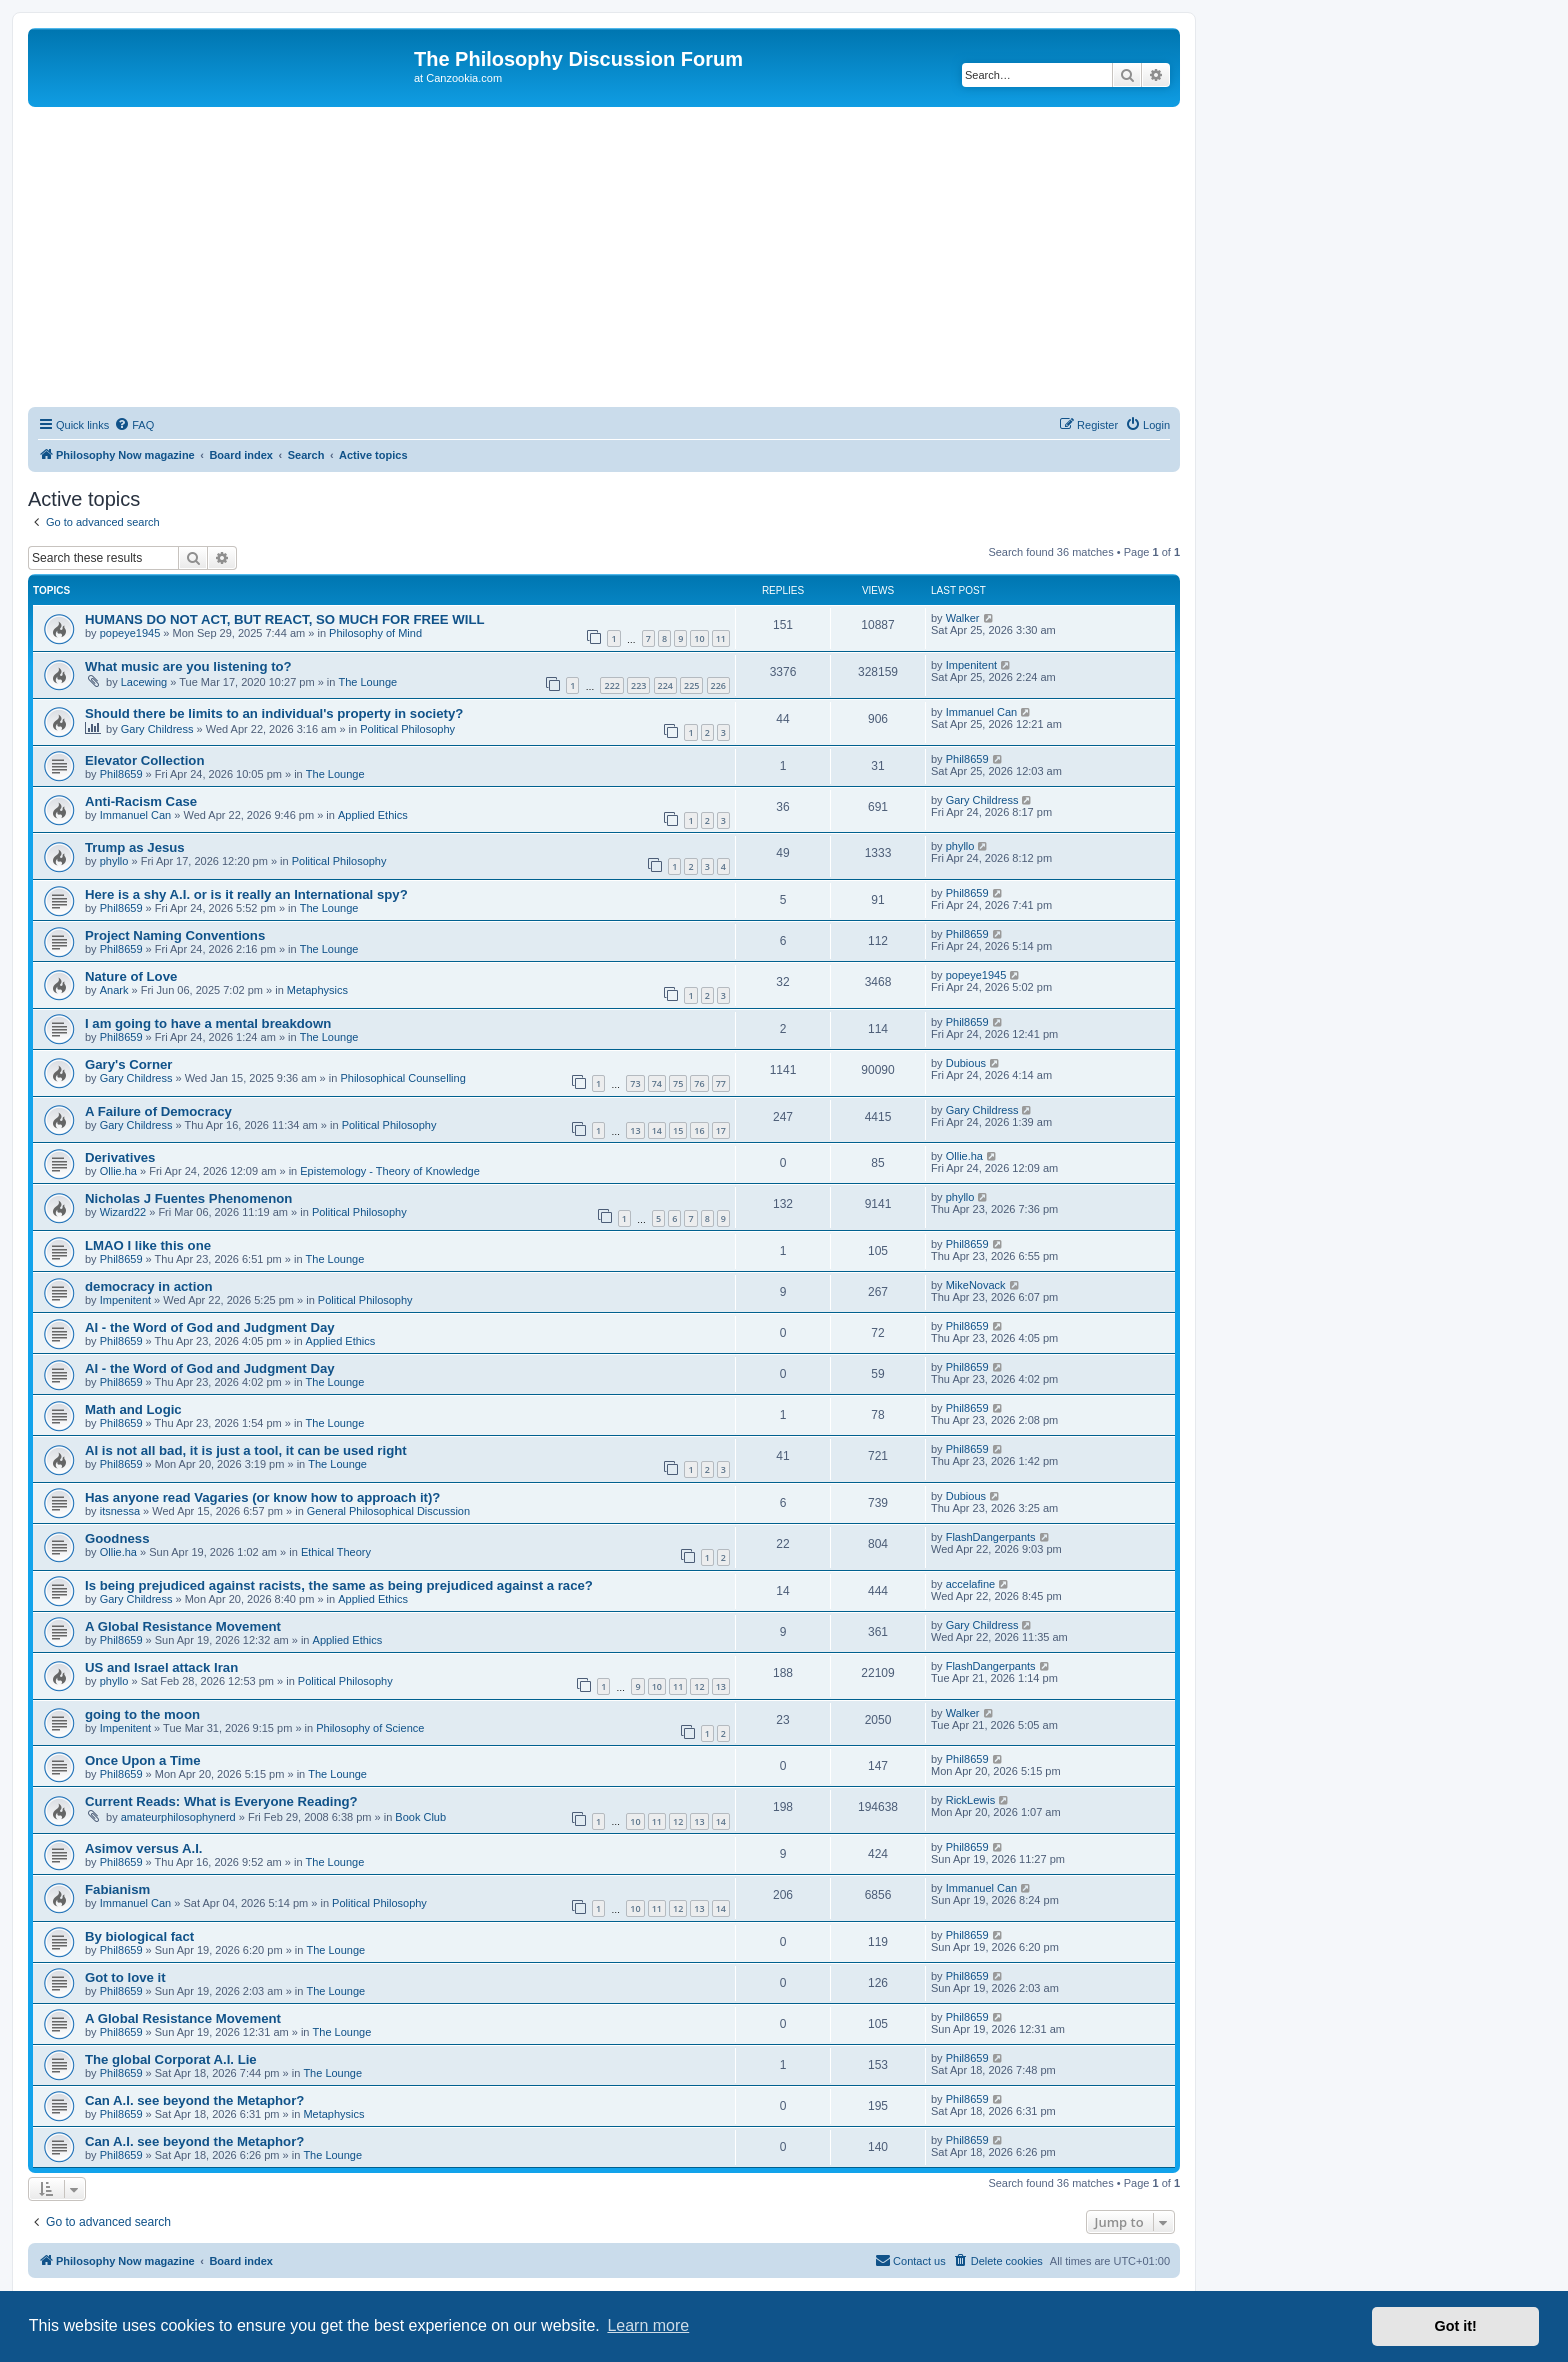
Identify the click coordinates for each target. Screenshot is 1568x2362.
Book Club (420, 1817)
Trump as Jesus (135, 847)
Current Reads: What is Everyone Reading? (221, 1801)
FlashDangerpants (991, 1537)
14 (657, 1130)
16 (699, 1130)
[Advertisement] (604, 257)
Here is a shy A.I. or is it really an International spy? (246, 894)
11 (721, 638)
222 (611, 685)
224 (665, 685)
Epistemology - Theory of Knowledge (390, 1171)
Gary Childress (157, 729)
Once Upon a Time (143, 1760)
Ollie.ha (118, 1171)
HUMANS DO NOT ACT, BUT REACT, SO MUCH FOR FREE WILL (285, 619)
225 (691, 685)
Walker (963, 618)
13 (635, 1130)
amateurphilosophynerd (178, 1817)
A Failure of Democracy (158, 1111)
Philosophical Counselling (402, 1078)
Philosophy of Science (370, 1728)
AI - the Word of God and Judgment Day (210, 1327)
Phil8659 (121, 774)
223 (638, 685)
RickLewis (971, 1800)
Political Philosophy (407, 729)
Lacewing (144, 682)
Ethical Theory (336, 1552)
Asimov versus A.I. (144, 1848)
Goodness (117, 1538)
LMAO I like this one (148, 1245)
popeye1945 (130, 633)
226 (718, 685)
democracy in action (149, 1286)
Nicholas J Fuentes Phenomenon (188, 1198)
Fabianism (117, 1889)
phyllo (114, 861)
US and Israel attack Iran (161, 1667)
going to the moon (142, 1714)
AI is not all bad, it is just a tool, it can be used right (246, 1450)
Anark (114, 990)
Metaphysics (317, 990)
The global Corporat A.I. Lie (171, 2059)
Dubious (966, 1063)
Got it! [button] (1456, 2326)
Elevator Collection (144, 760)
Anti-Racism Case (141, 801)
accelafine (971, 1584)
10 (699, 638)
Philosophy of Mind (375, 633)
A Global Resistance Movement (183, 1626)
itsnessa (120, 1511)
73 (635, 1083)
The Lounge (367, 682)
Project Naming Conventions (175, 935)
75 (678, 1083)
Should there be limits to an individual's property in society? (274, 713)
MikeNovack (976, 1285)
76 (699, 1083)
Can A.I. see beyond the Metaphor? (194, 2100)
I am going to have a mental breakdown (208, 1023)
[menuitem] (134, 425)
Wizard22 (123, 1212)
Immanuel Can (982, 712)
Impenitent (971, 665)
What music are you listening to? (188, 666)
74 (657, 1083)
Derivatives (120, 1157)
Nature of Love (131, 976)
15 (678, 1130)
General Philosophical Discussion (388, 1511)
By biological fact (139, 1936)
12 (699, 1686)
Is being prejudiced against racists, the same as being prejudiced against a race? (339, 1585)
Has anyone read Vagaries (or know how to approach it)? (262, 1497)
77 (721, 1083)
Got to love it (125, 1977)
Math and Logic (133, 1409)
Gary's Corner (128, 1064)
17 (721, 1130)
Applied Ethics (373, 815)
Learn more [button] (648, 2325)
